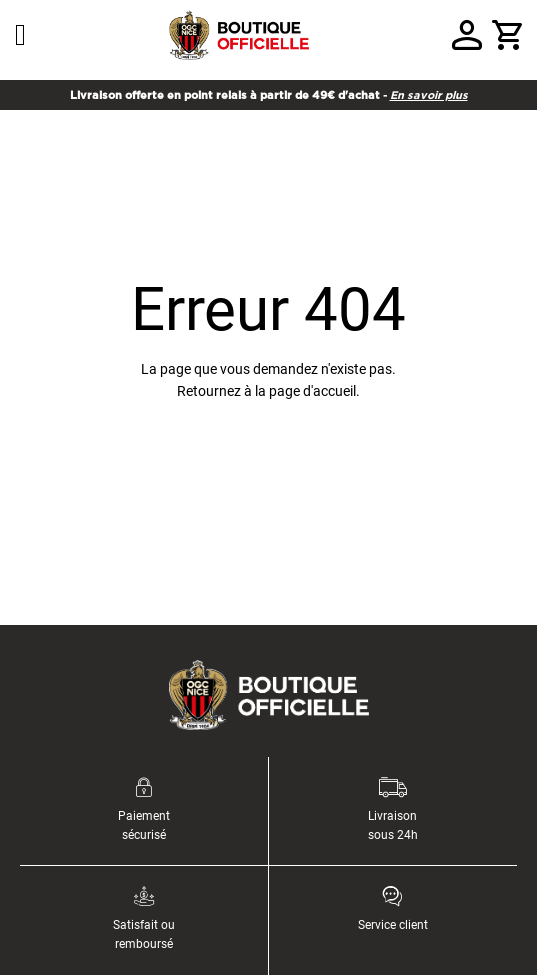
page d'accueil (312, 391)
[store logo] (239, 35)
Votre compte (467, 35)
